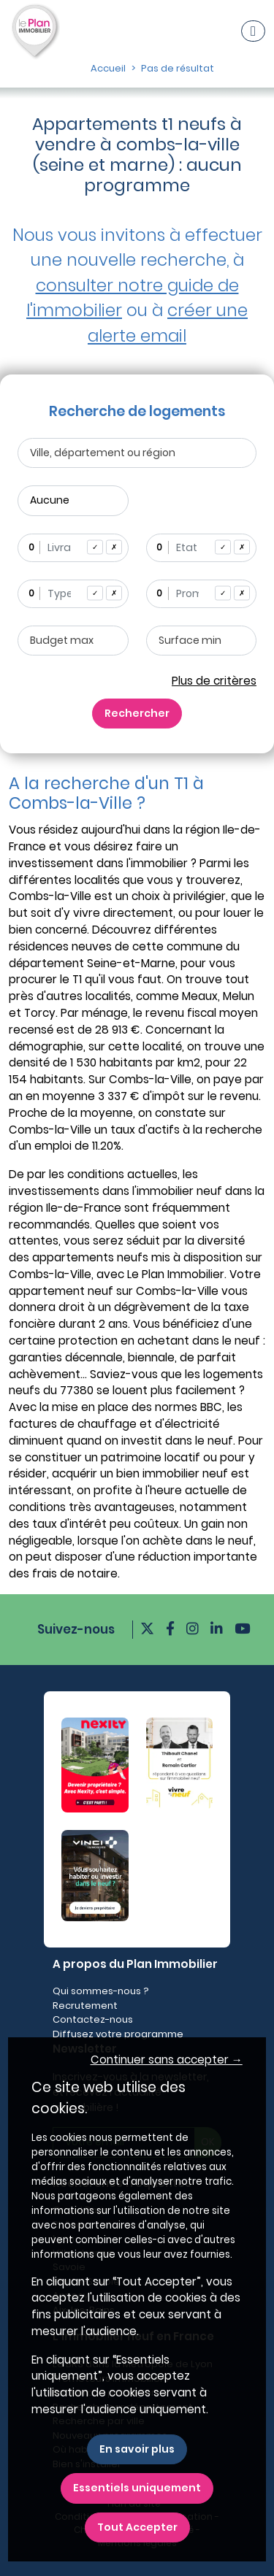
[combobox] (73, 548)
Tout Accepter (137, 2527)
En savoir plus (137, 2449)
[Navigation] (253, 31)
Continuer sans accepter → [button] (167, 2059)
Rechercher (137, 713)
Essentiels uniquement (137, 2487)
